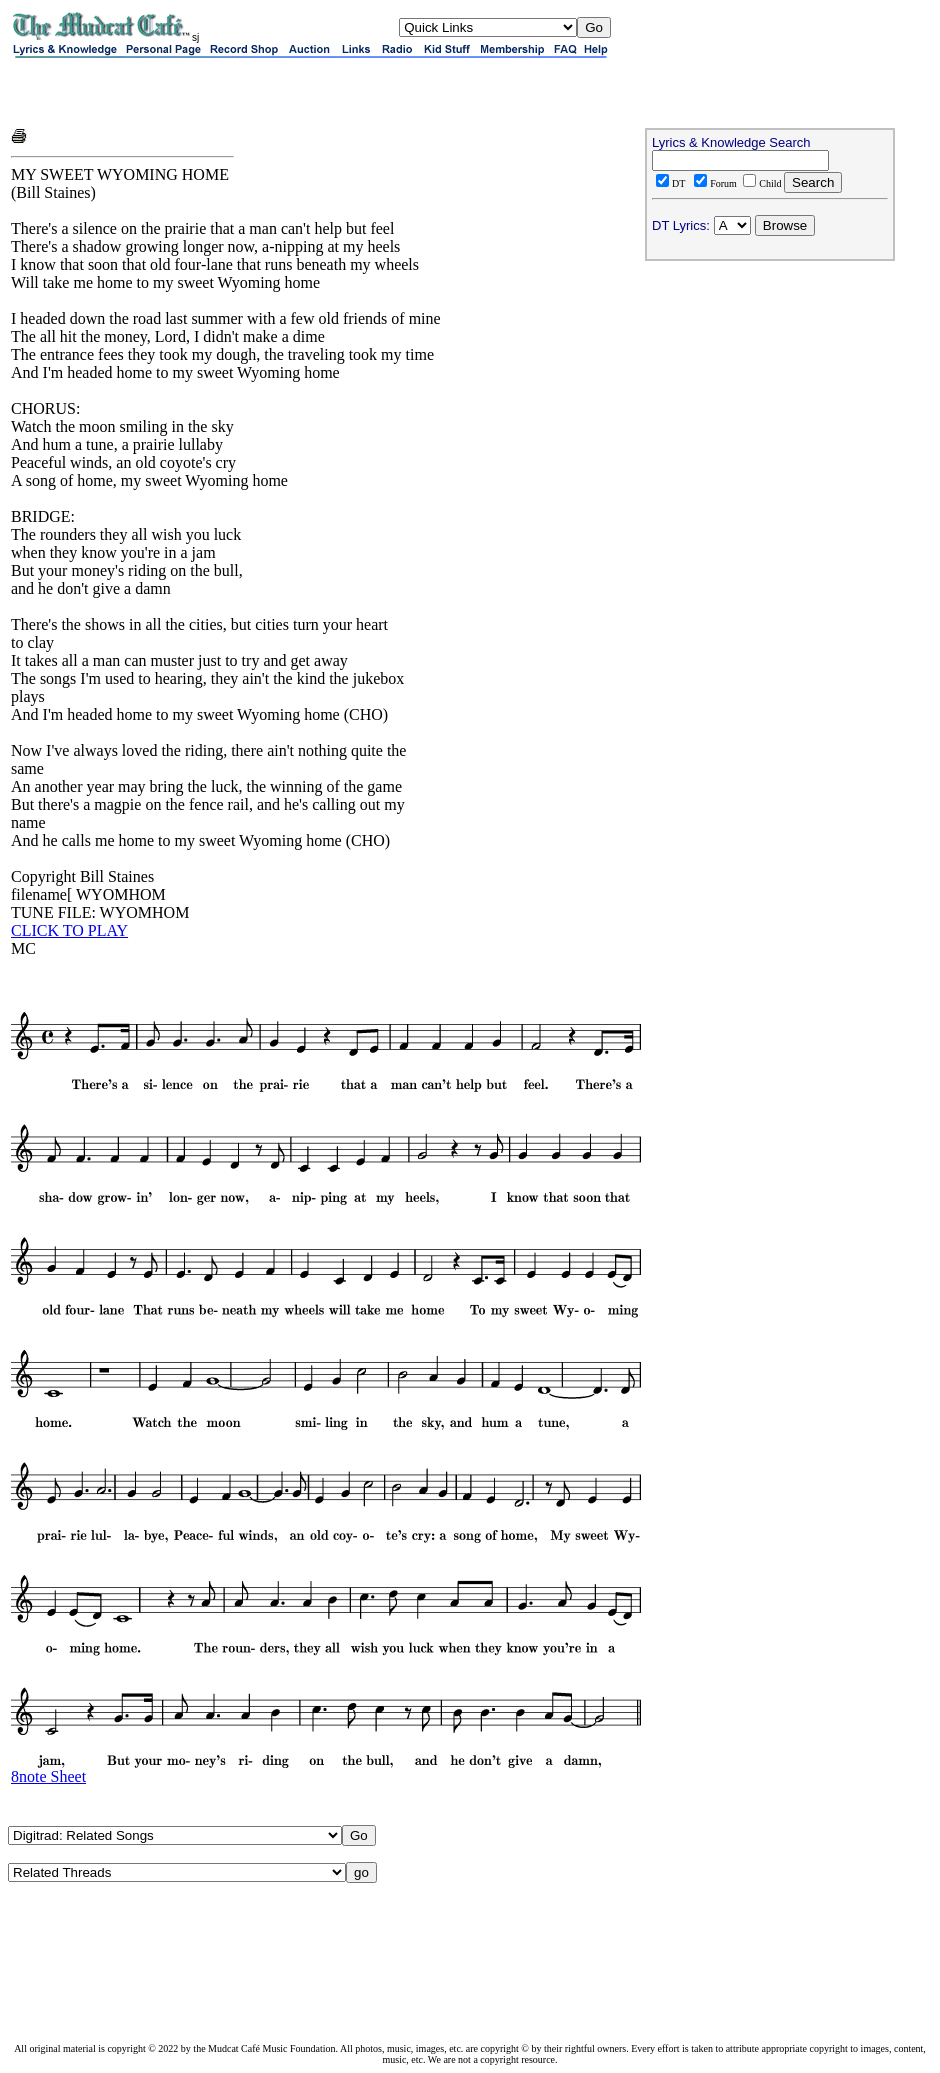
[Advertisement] (245, 92)
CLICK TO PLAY (69, 930)
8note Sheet (48, 1776)
